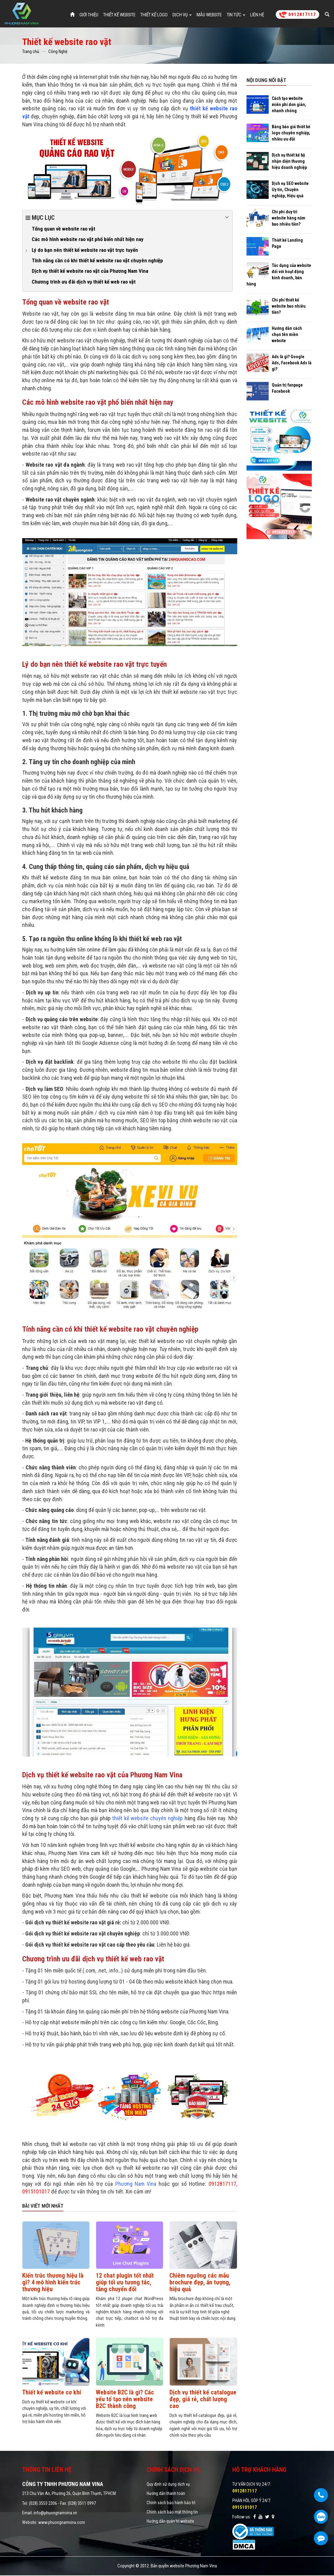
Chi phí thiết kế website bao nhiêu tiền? (289, 306)
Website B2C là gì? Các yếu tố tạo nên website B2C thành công (125, 2399)
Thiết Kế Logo (154, 15)
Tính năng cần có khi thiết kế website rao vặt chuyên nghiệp (97, 261)
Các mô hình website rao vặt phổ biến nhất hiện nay (88, 240)
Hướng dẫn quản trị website (170, 2521)
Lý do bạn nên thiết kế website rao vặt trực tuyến (85, 250)
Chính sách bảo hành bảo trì (171, 2503)
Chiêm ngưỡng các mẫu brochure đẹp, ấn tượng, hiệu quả (199, 2282)
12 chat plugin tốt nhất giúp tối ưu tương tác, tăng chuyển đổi (125, 2282)
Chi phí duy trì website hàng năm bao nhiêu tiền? (288, 218)
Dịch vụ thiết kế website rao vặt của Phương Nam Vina (90, 271)
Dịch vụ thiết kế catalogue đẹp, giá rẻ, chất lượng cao (202, 2399)
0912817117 (297, 15)
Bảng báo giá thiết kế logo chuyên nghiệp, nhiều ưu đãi (291, 133)
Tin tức (236, 15)
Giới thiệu (88, 15)
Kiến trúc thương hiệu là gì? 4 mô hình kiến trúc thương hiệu (53, 2282)
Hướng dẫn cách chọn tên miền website (287, 335)
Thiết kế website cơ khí (51, 2392)
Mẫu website (209, 15)
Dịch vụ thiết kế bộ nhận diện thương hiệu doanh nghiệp (289, 161)
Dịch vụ (182, 15)
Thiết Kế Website (119, 15)
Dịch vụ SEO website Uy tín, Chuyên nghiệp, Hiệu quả (290, 190)
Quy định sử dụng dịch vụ (168, 2484)
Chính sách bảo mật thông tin (172, 2512)
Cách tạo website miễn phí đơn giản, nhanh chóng (289, 105)
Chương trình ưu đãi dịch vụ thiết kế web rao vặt (84, 282)
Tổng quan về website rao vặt (63, 229)
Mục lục (127, 218)
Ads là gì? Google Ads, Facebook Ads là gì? (292, 363)
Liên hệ (257, 15)
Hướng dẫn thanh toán (166, 2494)
